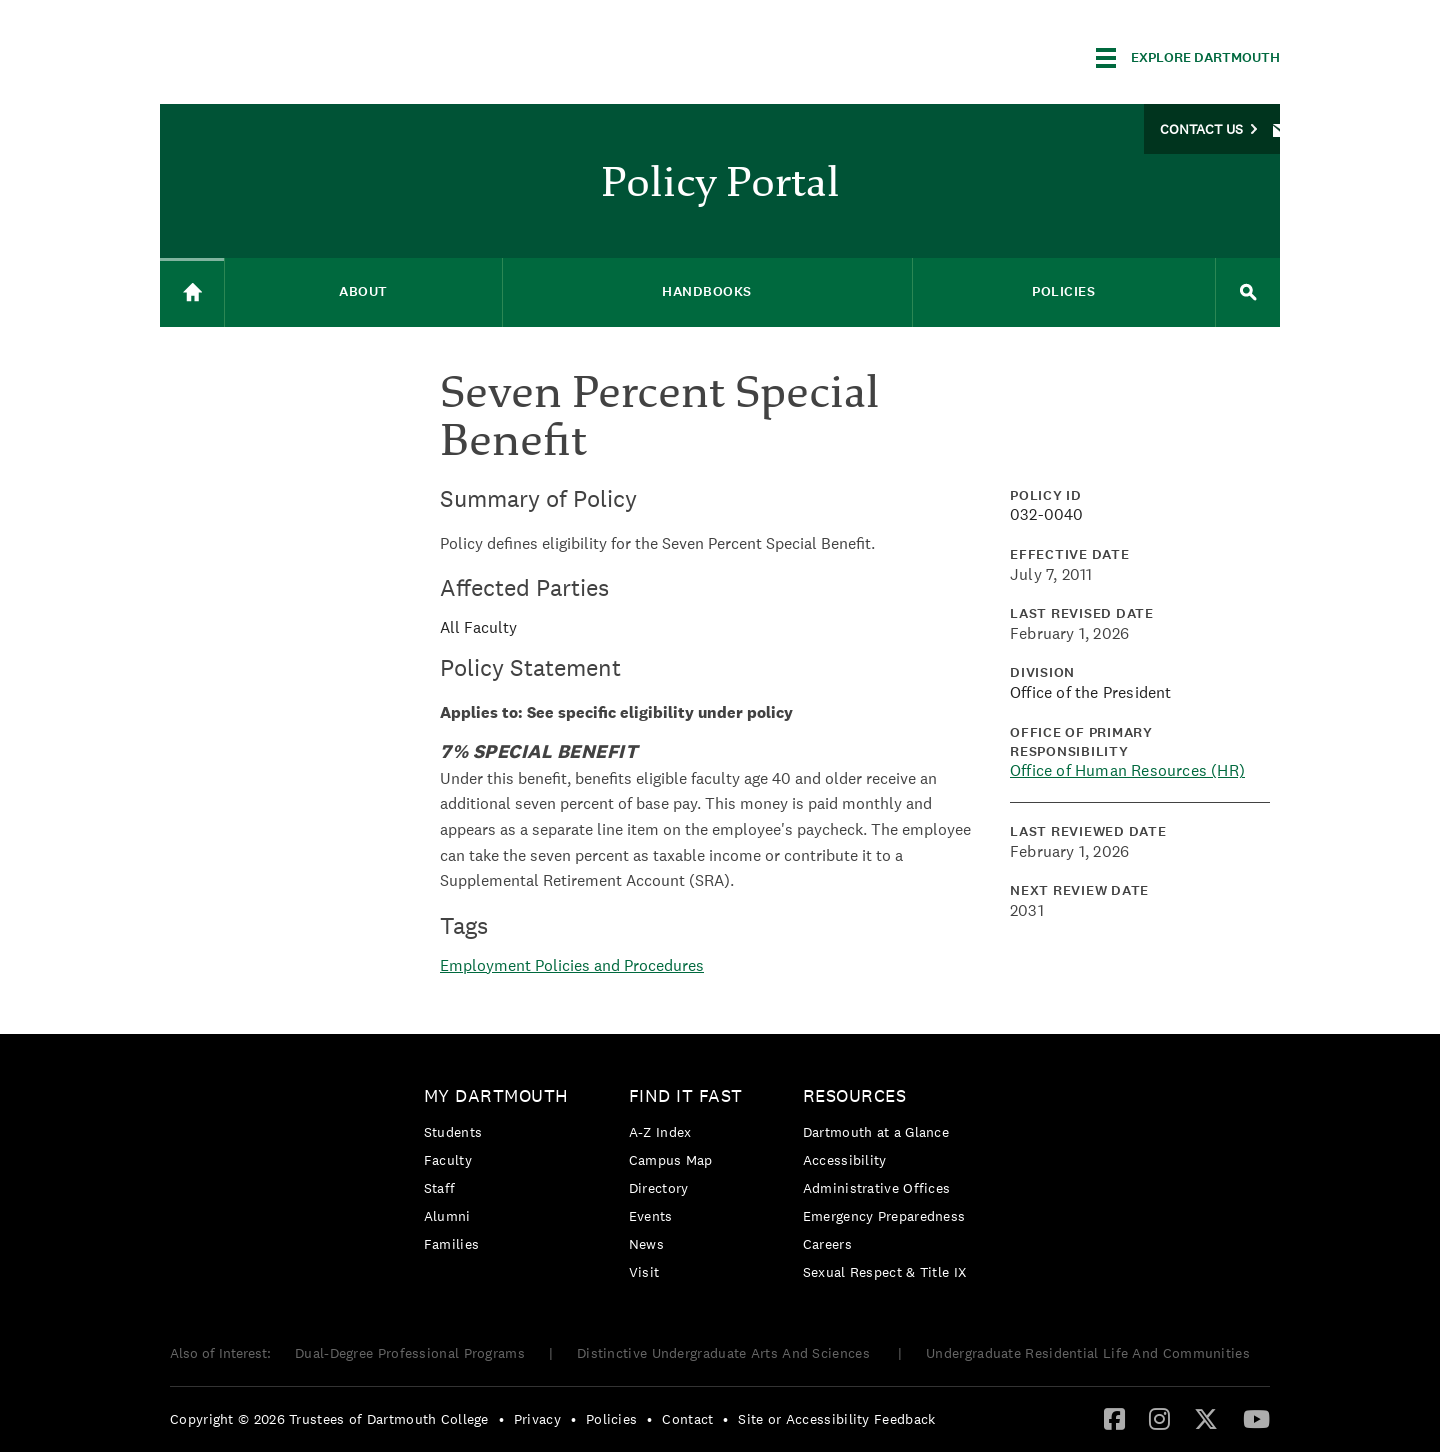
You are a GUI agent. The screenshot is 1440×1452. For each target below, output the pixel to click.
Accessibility (845, 1160)
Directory (659, 1188)
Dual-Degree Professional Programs (410, 1353)
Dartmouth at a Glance (876, 1132)
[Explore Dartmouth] (1188, 58)
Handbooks (707, 291)
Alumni (447, 1216)
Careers (827, 1244)
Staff (440, 1188)
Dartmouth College (318, 54)
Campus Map (671, 1160)
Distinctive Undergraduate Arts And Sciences (725, 1353)
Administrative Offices (877, 1188)
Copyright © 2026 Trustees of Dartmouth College (329, 1419)
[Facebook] (1114, 1418)
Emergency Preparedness (884, 1216)
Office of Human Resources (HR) (1127, 770)
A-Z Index (660, 1132)
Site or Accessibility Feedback (836, 1419)
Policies (1063, 291)
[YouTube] (1256, 1418)
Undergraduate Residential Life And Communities (1088, 1353)
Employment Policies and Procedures (572, 965)
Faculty (448, 1160)
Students (453, 1132)
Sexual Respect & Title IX (885, 1272)
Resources (855, 1095)
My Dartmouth (496, 1095)
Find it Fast (686, 1095)
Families (451, 1244)
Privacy (537, 1419)
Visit (644, 1272)
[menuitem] (501, 1173)
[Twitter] (1206, 1418)
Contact (687, 1419)
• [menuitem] (501, 1419)
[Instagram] (1159, 1418)
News (646, 1244)
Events (651, 1216)
